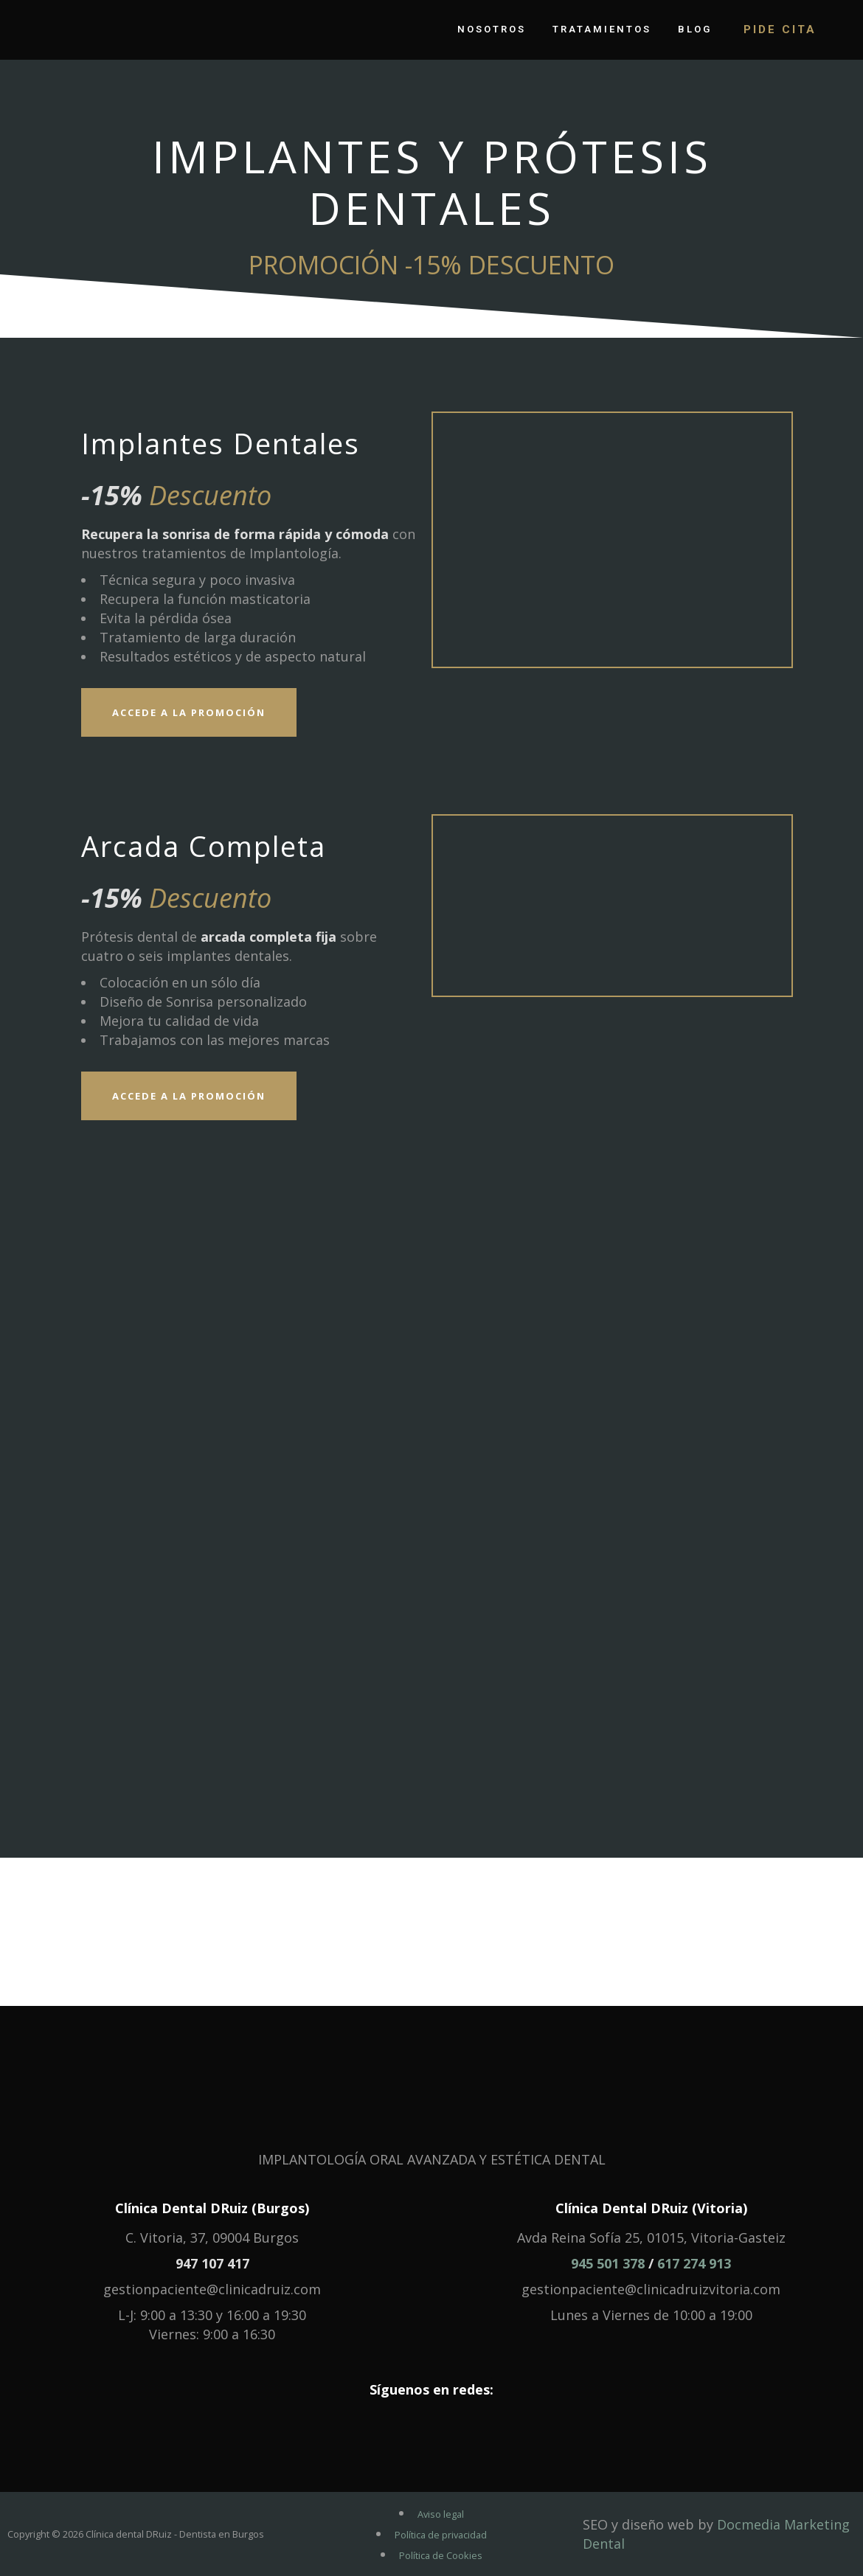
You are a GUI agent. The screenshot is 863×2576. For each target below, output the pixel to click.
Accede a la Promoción (189, 712)
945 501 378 (608, 2263)
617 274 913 (694, 2263)
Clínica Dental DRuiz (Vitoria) (651, 2208)
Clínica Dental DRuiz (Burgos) (212, 2208)
